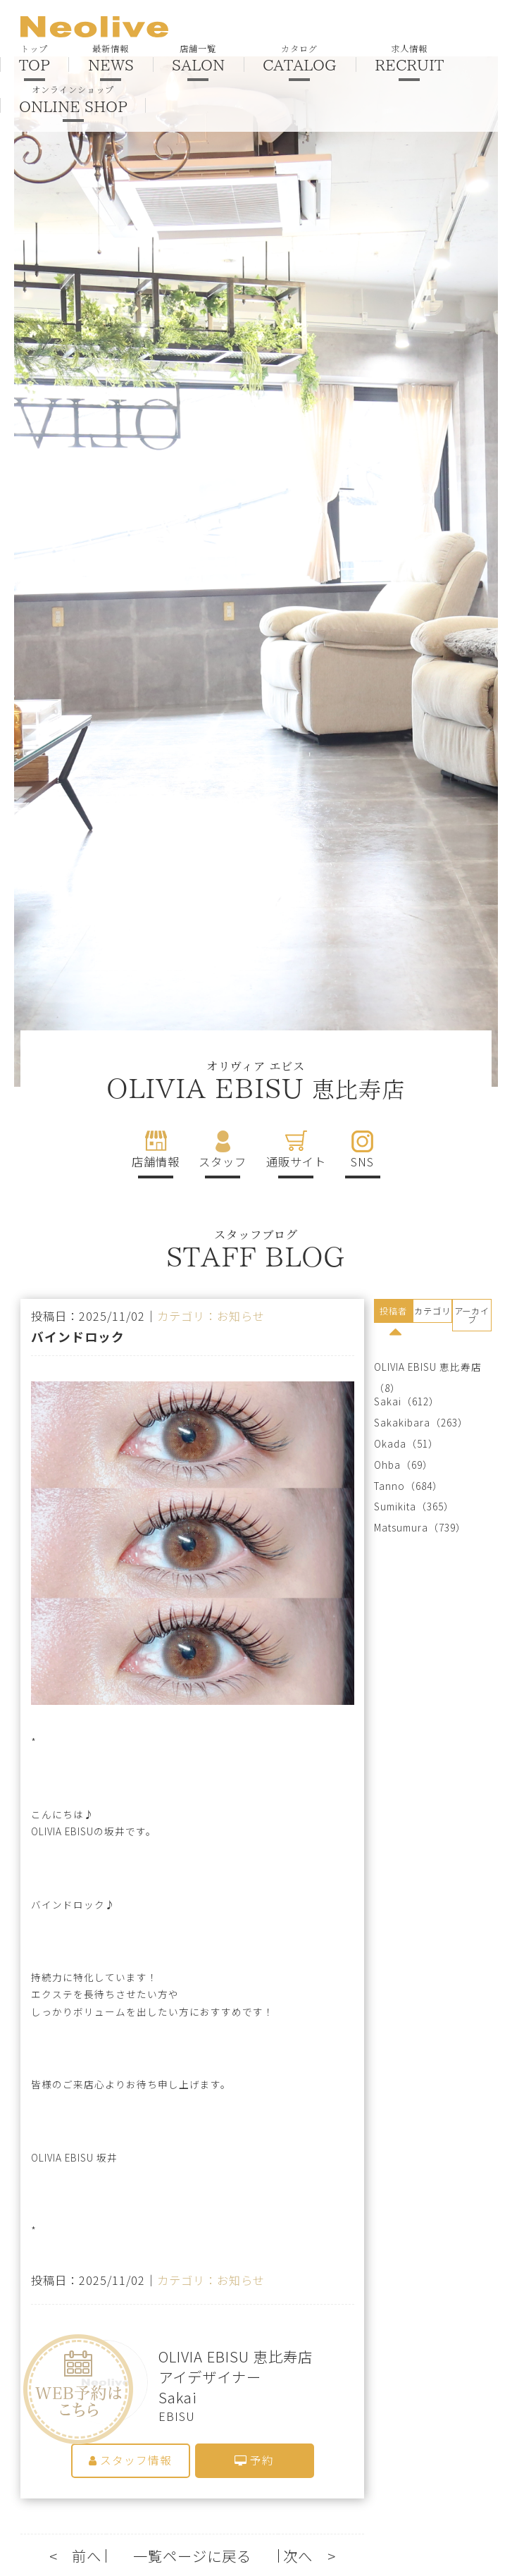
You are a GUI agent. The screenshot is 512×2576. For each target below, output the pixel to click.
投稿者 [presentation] (393, 1311)
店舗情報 (156, 1161)
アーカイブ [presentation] (472, 1315)
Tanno (389, 1486)
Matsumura (401, 1527)
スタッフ (222, 1161)
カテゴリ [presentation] (432, 1311)
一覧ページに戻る (192, 2557)
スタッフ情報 (130, 2461)
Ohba (387, 1465)
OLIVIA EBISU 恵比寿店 (428, 1367)
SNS (362, 1161)
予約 (254, 2461)
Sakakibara (402, 1422)
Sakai (387, 1401)
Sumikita (395, 1506)
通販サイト (296, 1161)
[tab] (393, 1313)
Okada (390, 1443)
